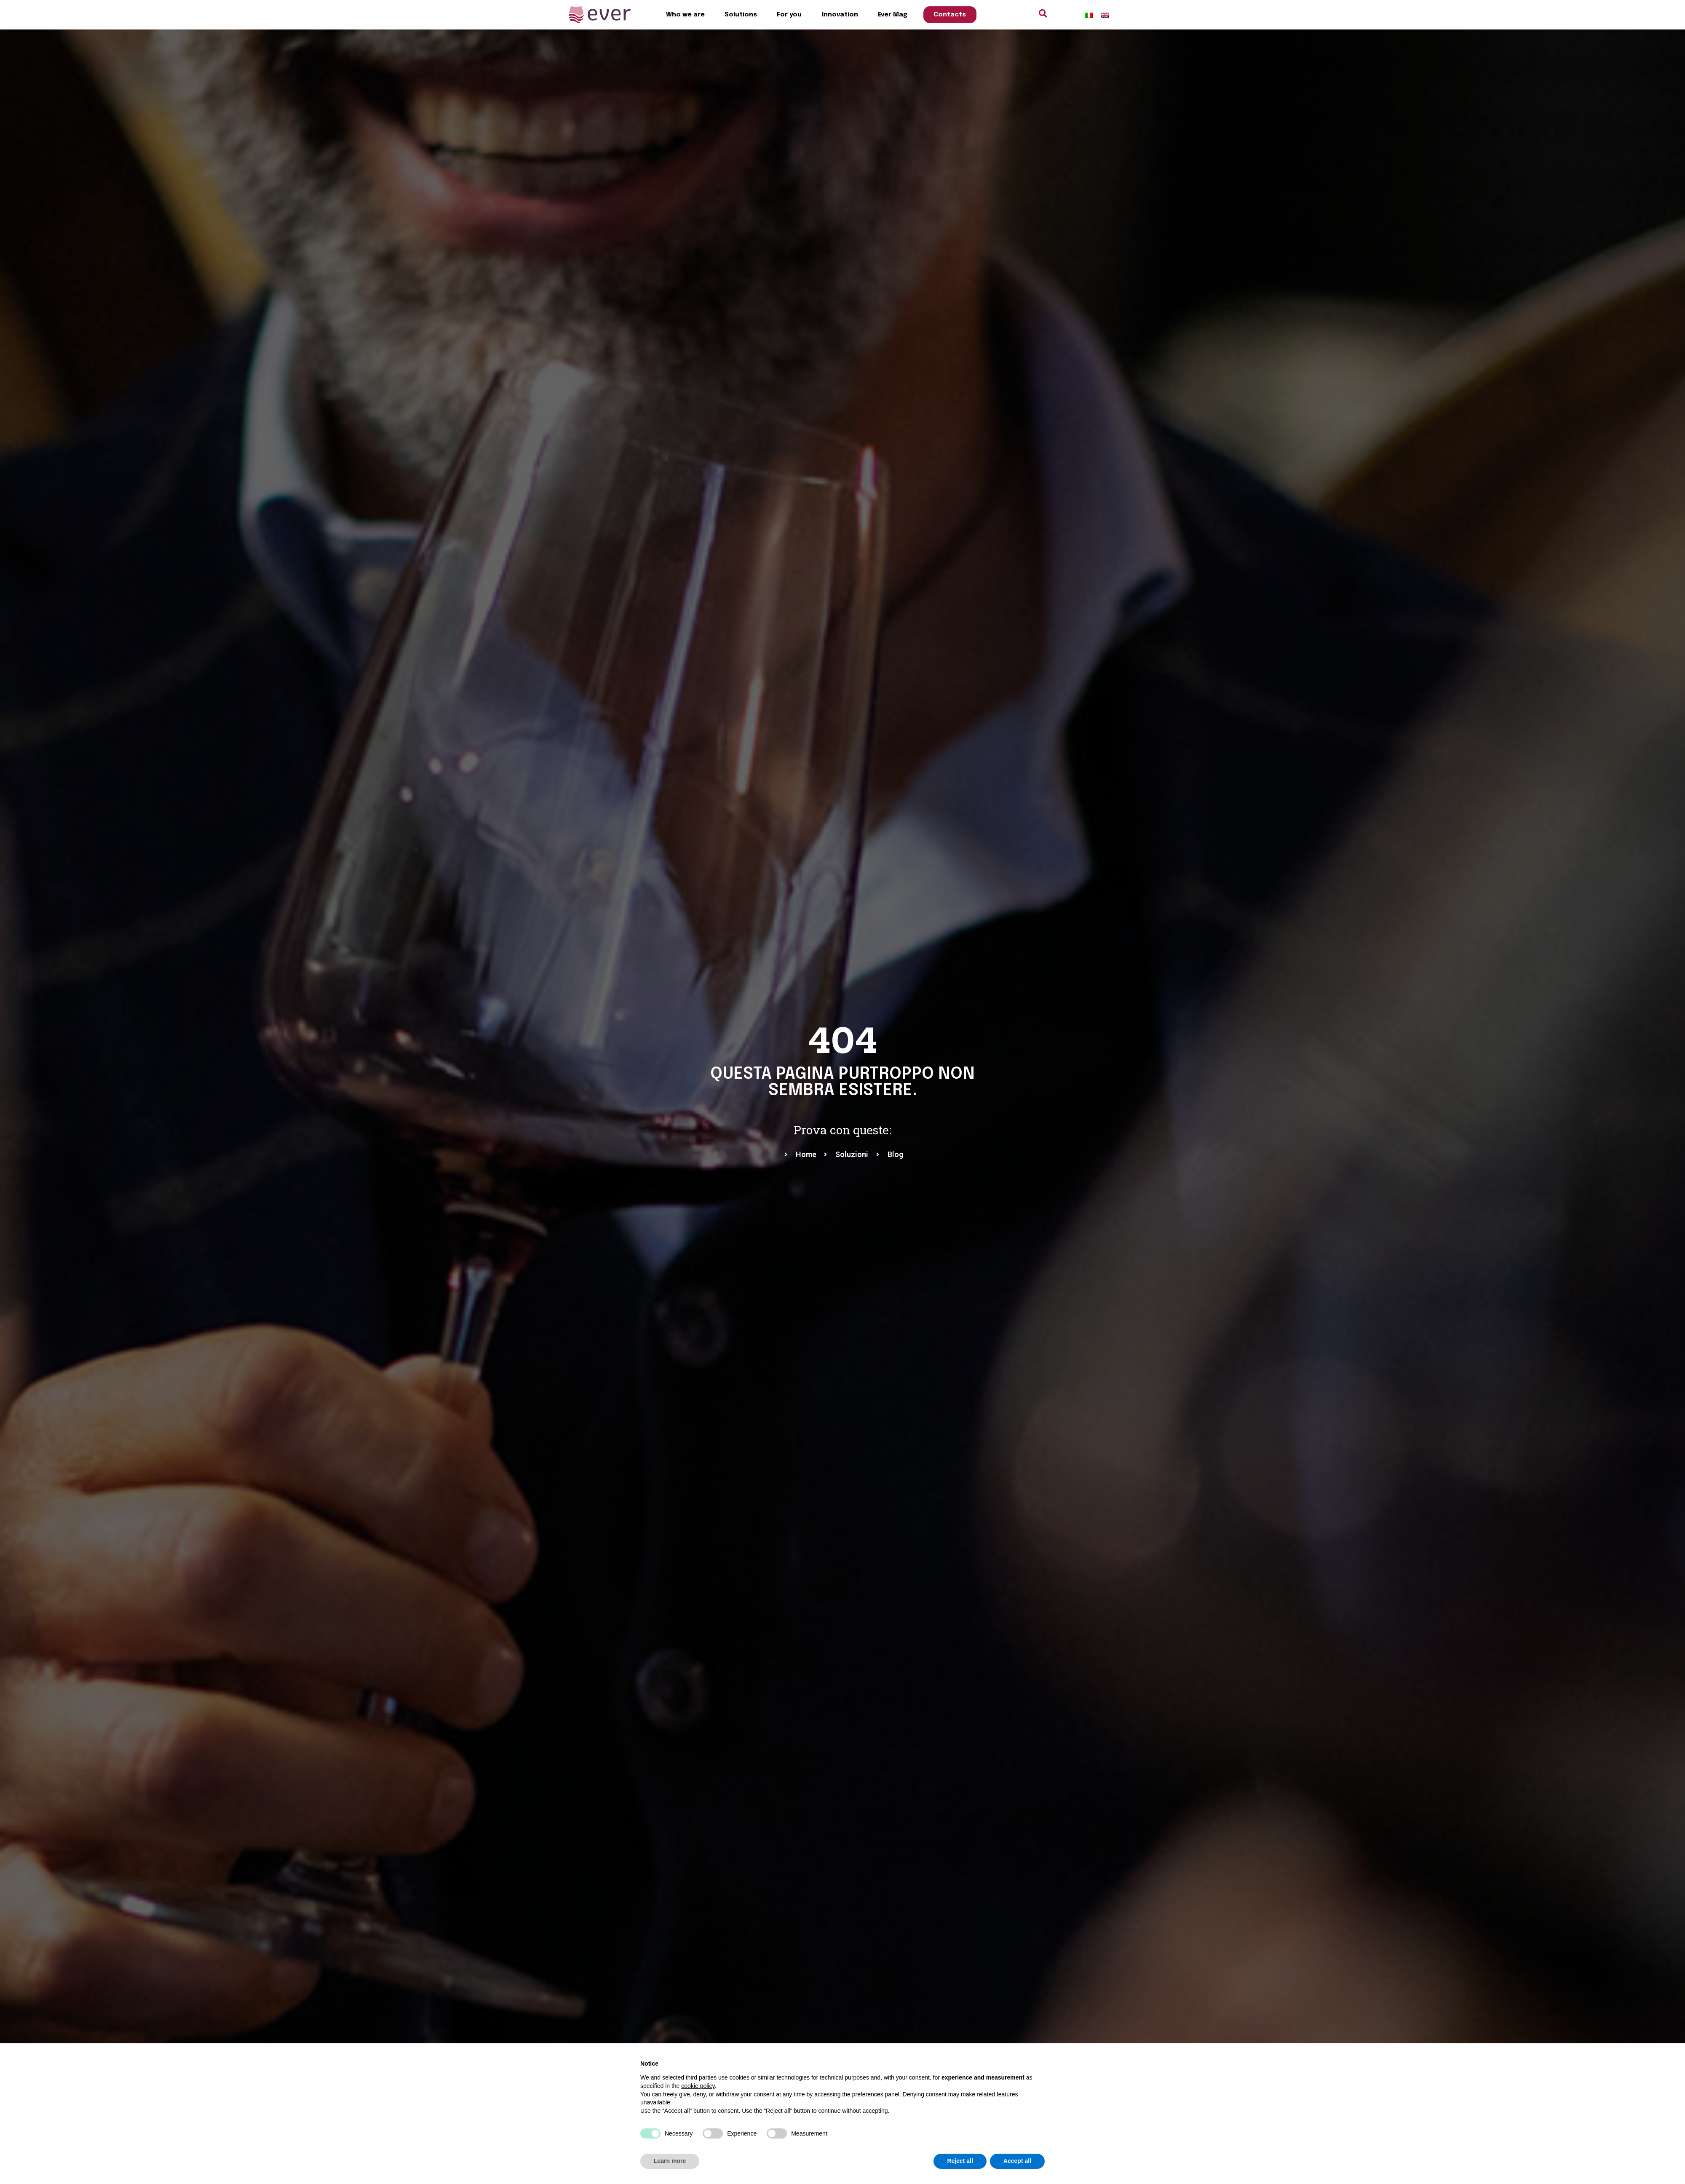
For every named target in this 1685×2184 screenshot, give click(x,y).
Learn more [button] (670, 2160)
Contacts (949, 14)
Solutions (741, 14)
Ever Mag (892, 14)
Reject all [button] (960, 2160)
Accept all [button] (1017, 2160)
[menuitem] (1089, 15)
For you (789, 14)
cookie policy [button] (697, 2085)
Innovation (840, 14)
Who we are (685, 14)
